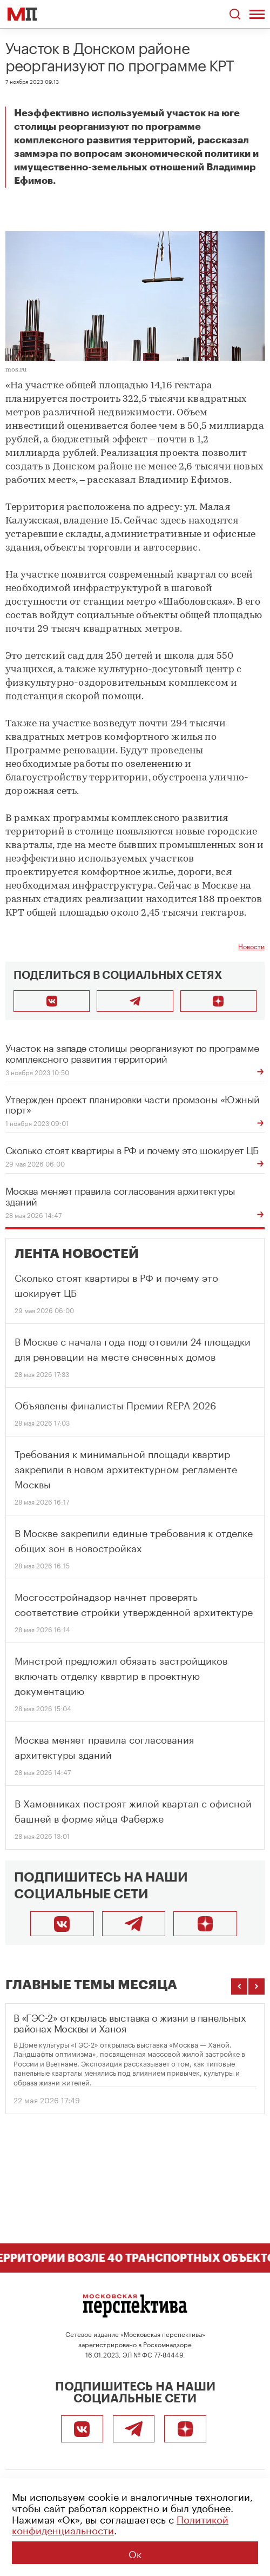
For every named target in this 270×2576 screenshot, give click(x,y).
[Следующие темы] (256, 1986)
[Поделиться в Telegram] (135, 1001)
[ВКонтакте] (62, 1923)
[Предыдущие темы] (239, 1986)
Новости (251, 946)
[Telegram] (134, 1923)
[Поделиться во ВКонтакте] (52, 1001)
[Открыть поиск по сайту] (234, 14)
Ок (135, 2552)
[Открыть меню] (257, 14)
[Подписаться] (205, 1923)
